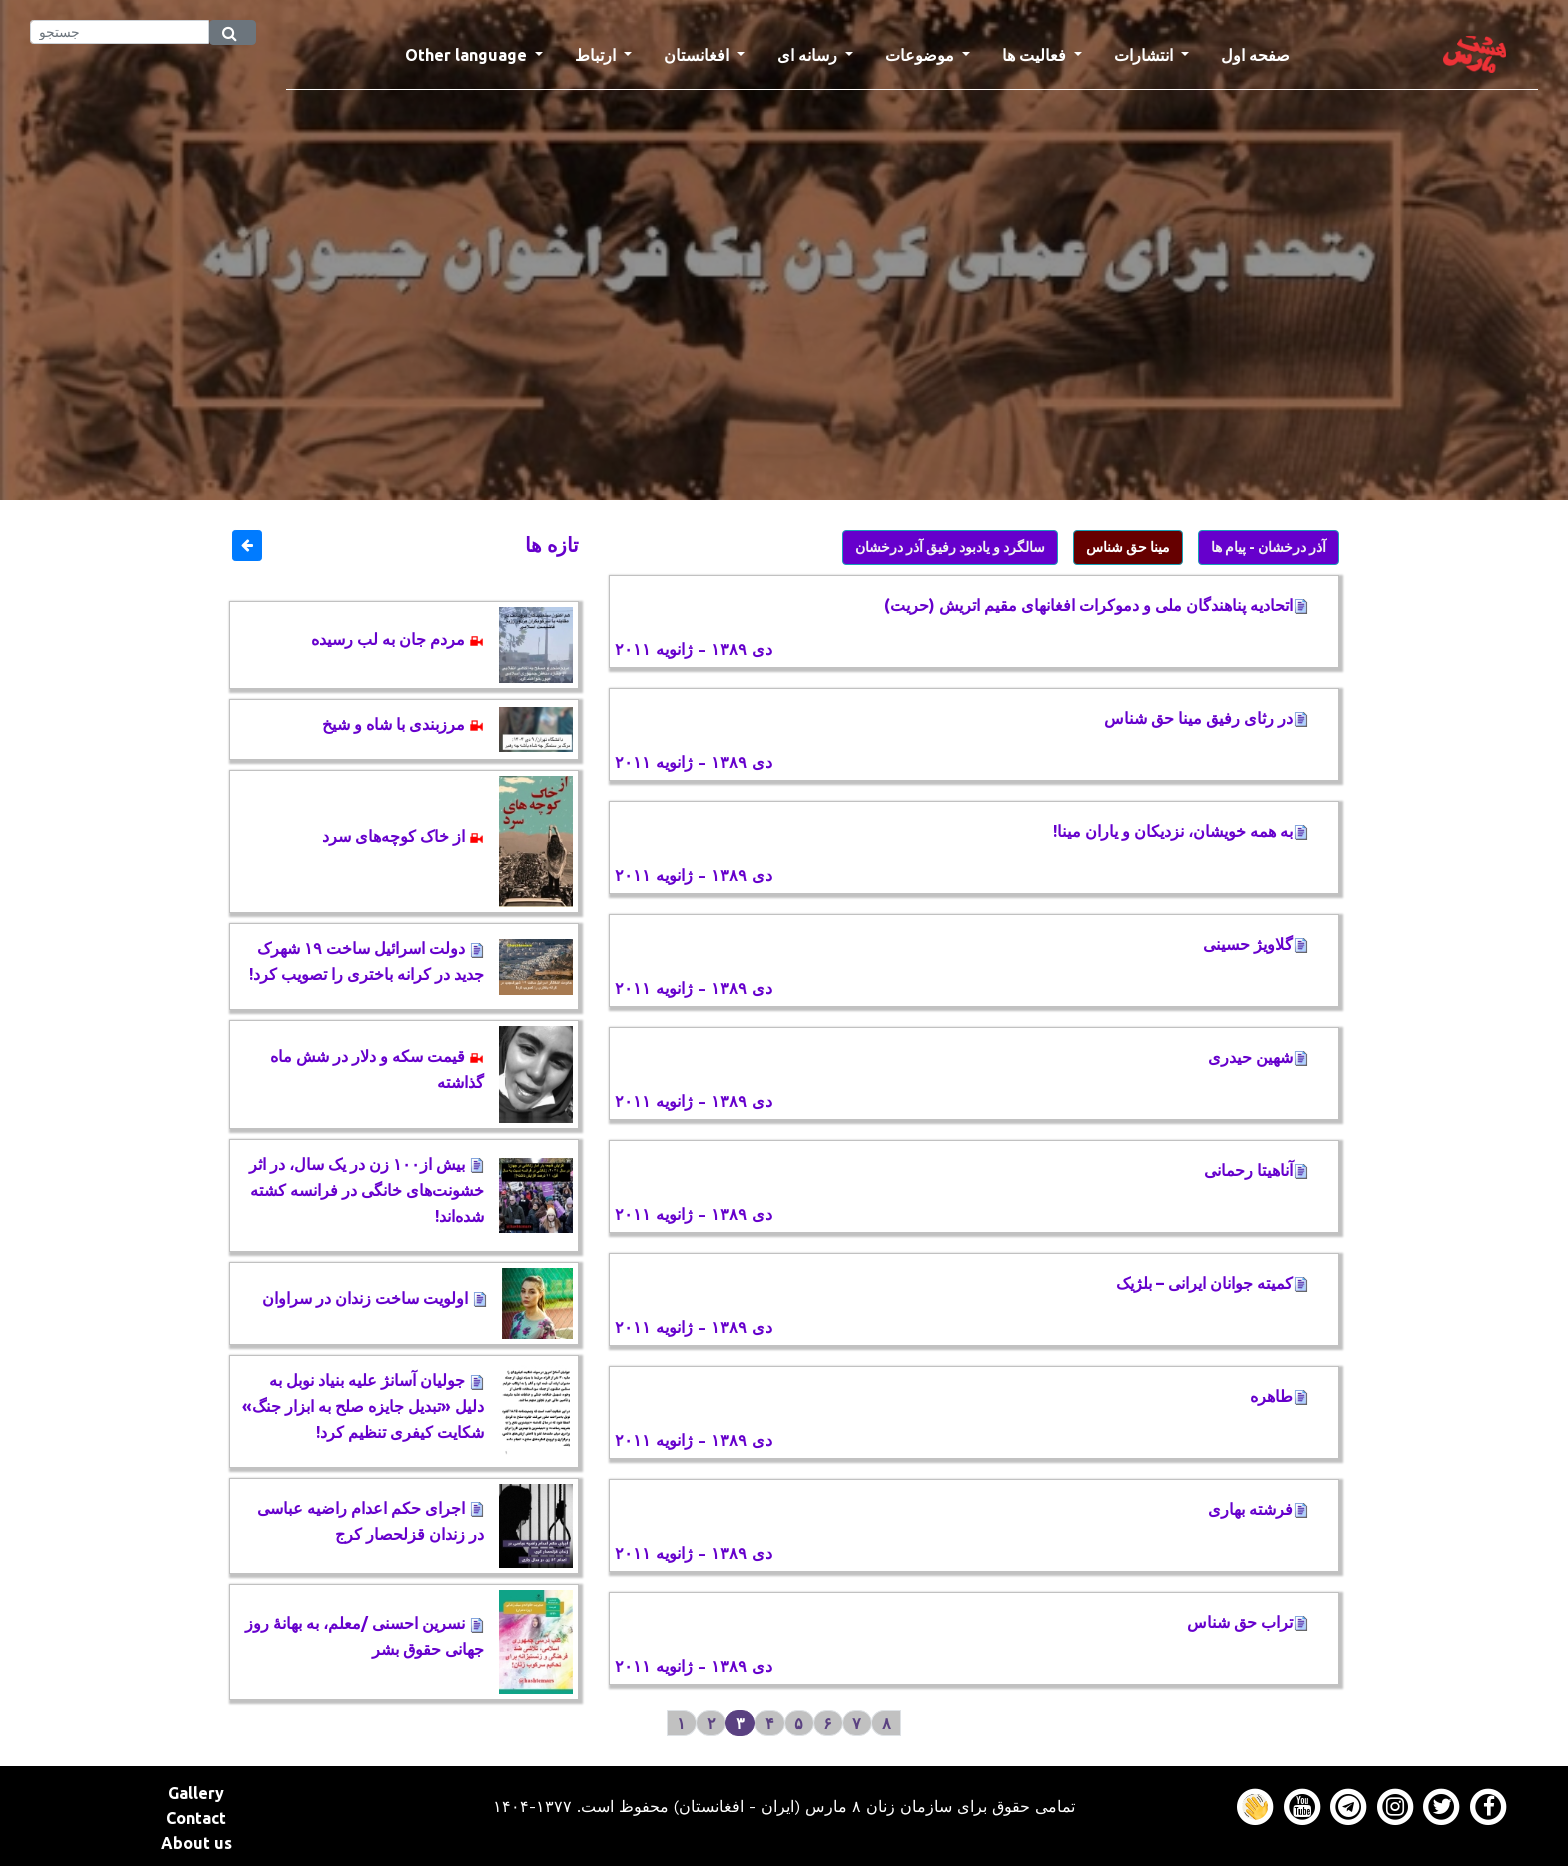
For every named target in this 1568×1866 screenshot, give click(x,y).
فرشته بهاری (1258, 1509)
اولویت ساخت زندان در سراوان (374, 1298)
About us (196, 1843)
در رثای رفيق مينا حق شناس (1206, 718)
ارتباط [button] (597, 55)
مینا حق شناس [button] (1128, 547)
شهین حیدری (1258, 1057)
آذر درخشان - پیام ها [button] (1268, 547)
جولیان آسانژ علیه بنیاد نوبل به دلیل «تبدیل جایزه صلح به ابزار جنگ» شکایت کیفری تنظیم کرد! (363, 1406)
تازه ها (552, 544)
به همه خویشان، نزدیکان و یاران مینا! (1180, 831)
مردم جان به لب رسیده (397, 639)
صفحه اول (1263, 53)
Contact (196, 1818)
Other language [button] (468, 55)
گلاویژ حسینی (1255, 944)
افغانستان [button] (698, 55)
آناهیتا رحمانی (1256, 1170)
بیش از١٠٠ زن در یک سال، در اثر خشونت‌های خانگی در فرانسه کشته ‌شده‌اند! (366, 1190)
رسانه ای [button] (809, 55)
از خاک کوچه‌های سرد (403, 836)
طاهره (1279, 1396)
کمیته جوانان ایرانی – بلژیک (1212, 1283)
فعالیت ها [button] (1036, 55)
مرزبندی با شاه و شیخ (403, 724)
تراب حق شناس (1247, 1622)
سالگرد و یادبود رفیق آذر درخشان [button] (950, 547)
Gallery (196, 1793)
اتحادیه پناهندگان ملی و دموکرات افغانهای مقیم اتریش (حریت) (1096, 605)
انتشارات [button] (1145, 55)
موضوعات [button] (921, 55)
